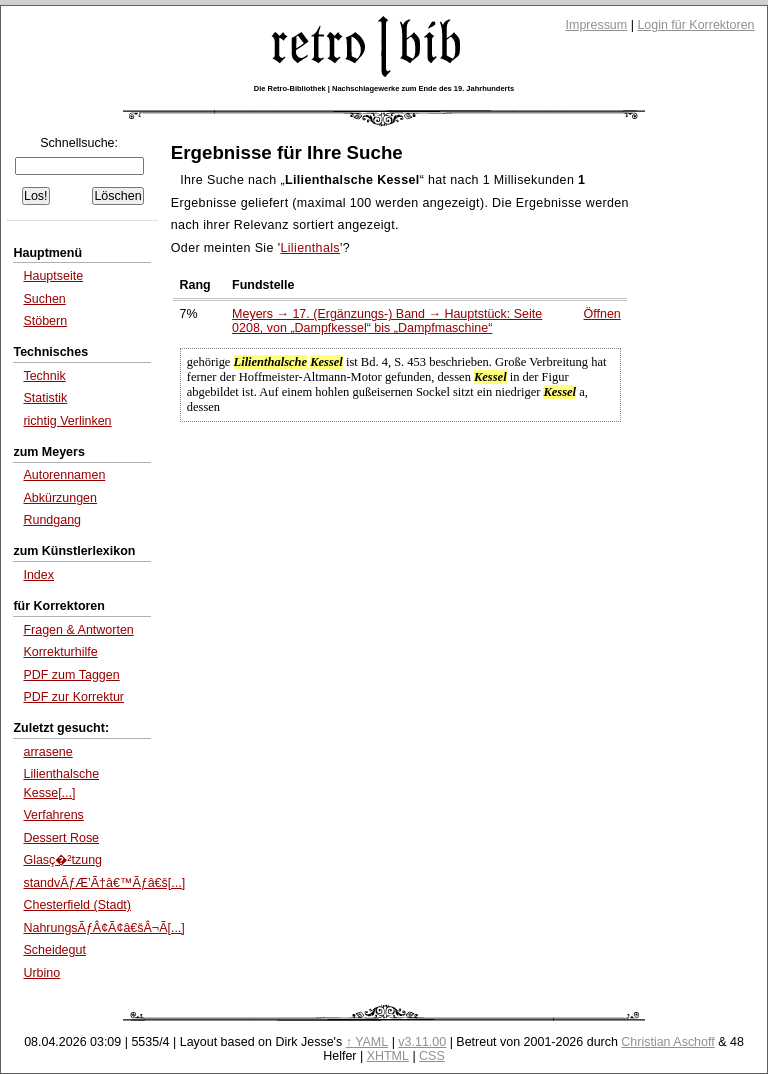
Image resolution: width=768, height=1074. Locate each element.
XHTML (388, 1056)
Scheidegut (54, 950)
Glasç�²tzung (62, 860)
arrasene (47, 752)
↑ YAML (367, 1042)
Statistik (45, 398)
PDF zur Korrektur (73, 697)
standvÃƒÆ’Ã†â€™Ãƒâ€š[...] (104, 883)
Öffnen (602, 314)
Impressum (597, 25)
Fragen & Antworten (78, 630)
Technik (44, 376)
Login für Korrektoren (695, 25)
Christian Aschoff (667, 1042)
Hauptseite (53, 276)
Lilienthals (310, 248)
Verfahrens (53, 815)
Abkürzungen (60, 498)
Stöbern (45, 321)
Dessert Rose (61, 838)
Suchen (44, 299)
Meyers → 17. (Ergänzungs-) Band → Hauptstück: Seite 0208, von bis (387, 321)
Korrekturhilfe (60, 652)
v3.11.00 (422, 1042)
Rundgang (52, 520)
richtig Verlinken (67, 421)
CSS (432, 1056)
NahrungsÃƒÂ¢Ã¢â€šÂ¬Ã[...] (103, 928)
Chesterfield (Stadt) (77, 905)
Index (38, 575)
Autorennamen (64, 475)
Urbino (41, 973)
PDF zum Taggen (71, 675)
